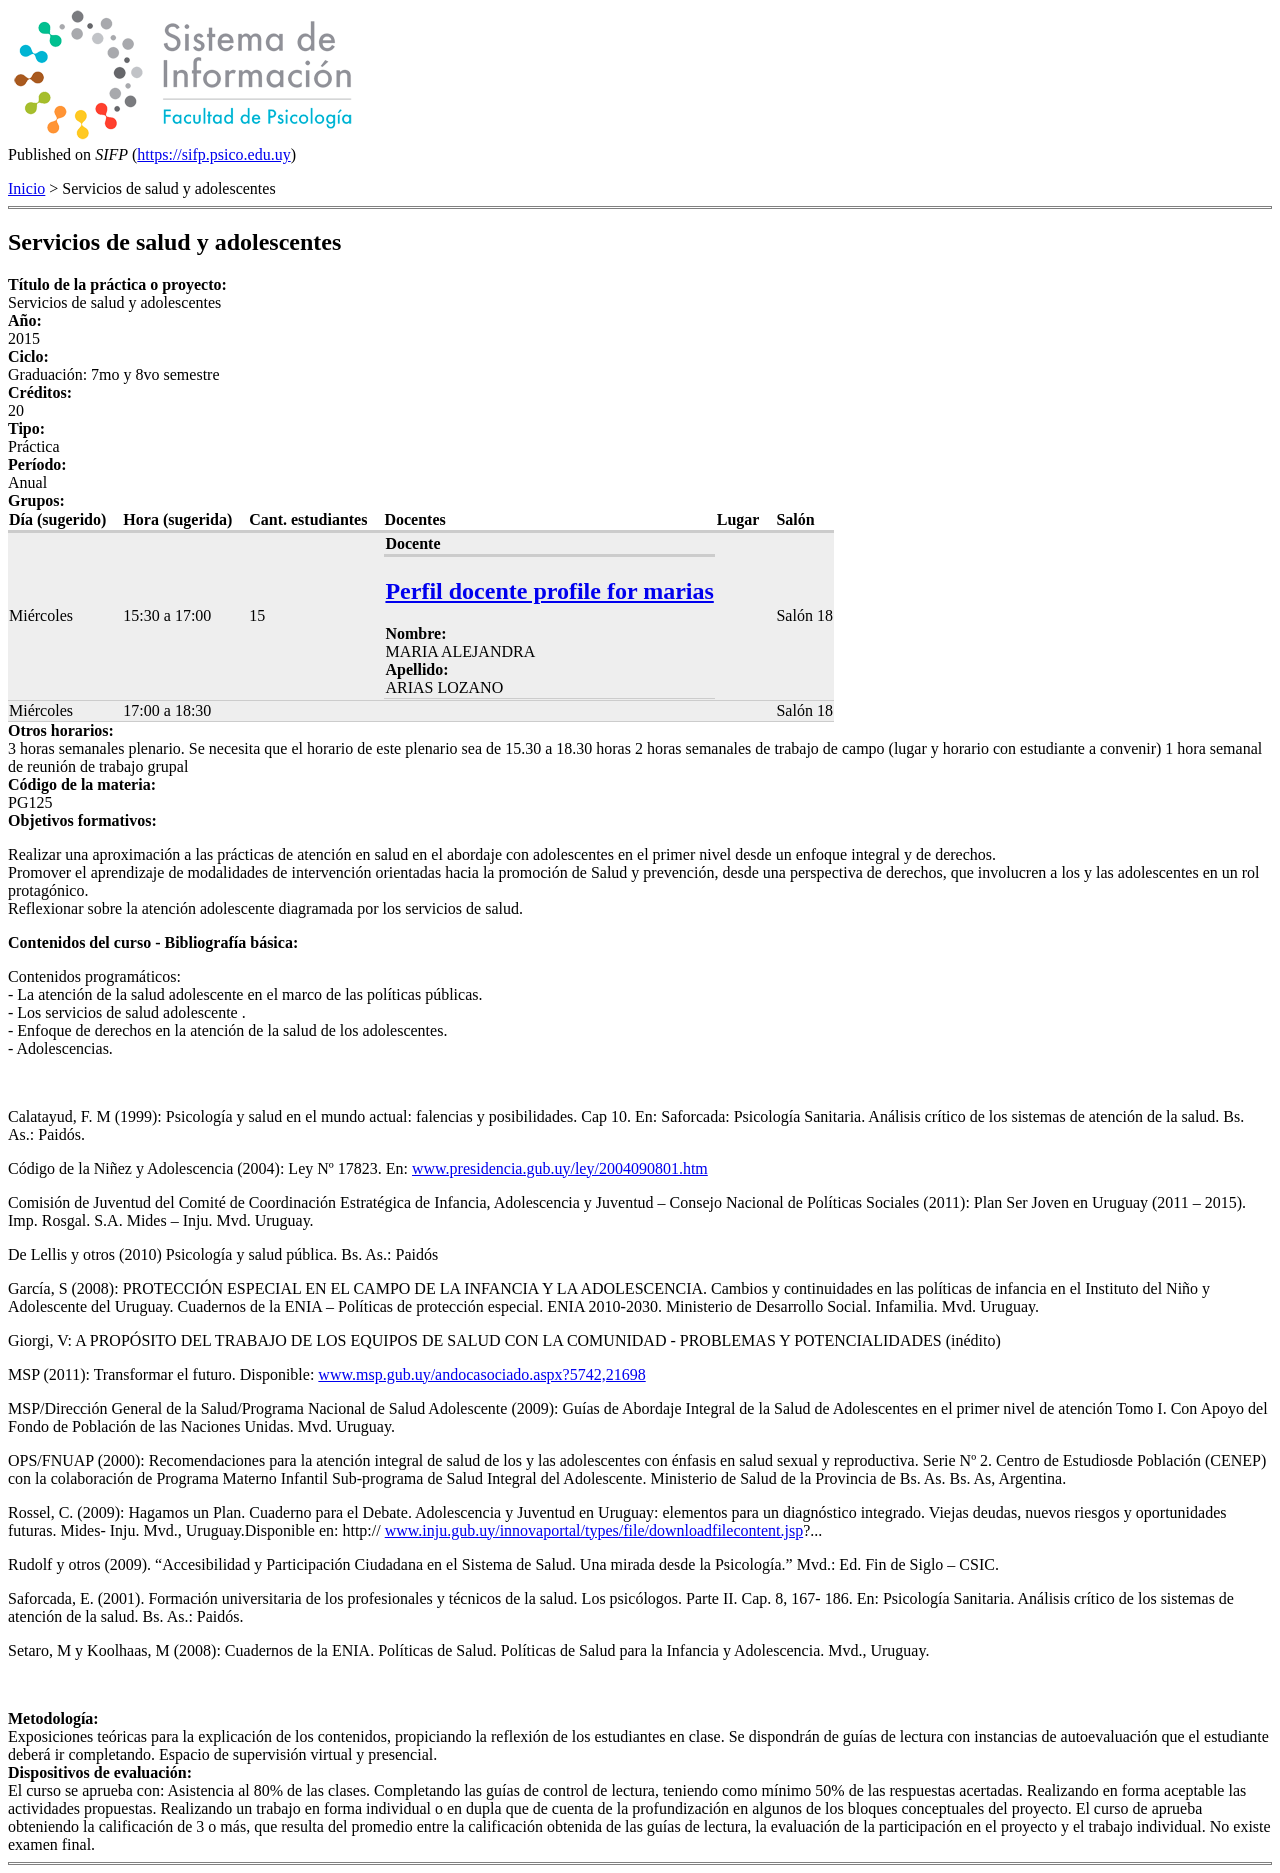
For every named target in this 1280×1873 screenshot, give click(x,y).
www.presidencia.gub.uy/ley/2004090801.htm (560, 1168)
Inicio (26, 188)
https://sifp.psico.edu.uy (213, 154)
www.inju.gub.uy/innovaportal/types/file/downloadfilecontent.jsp (594, 1530)
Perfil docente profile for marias (549, 591)
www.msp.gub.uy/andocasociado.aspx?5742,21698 (481, 1374)
